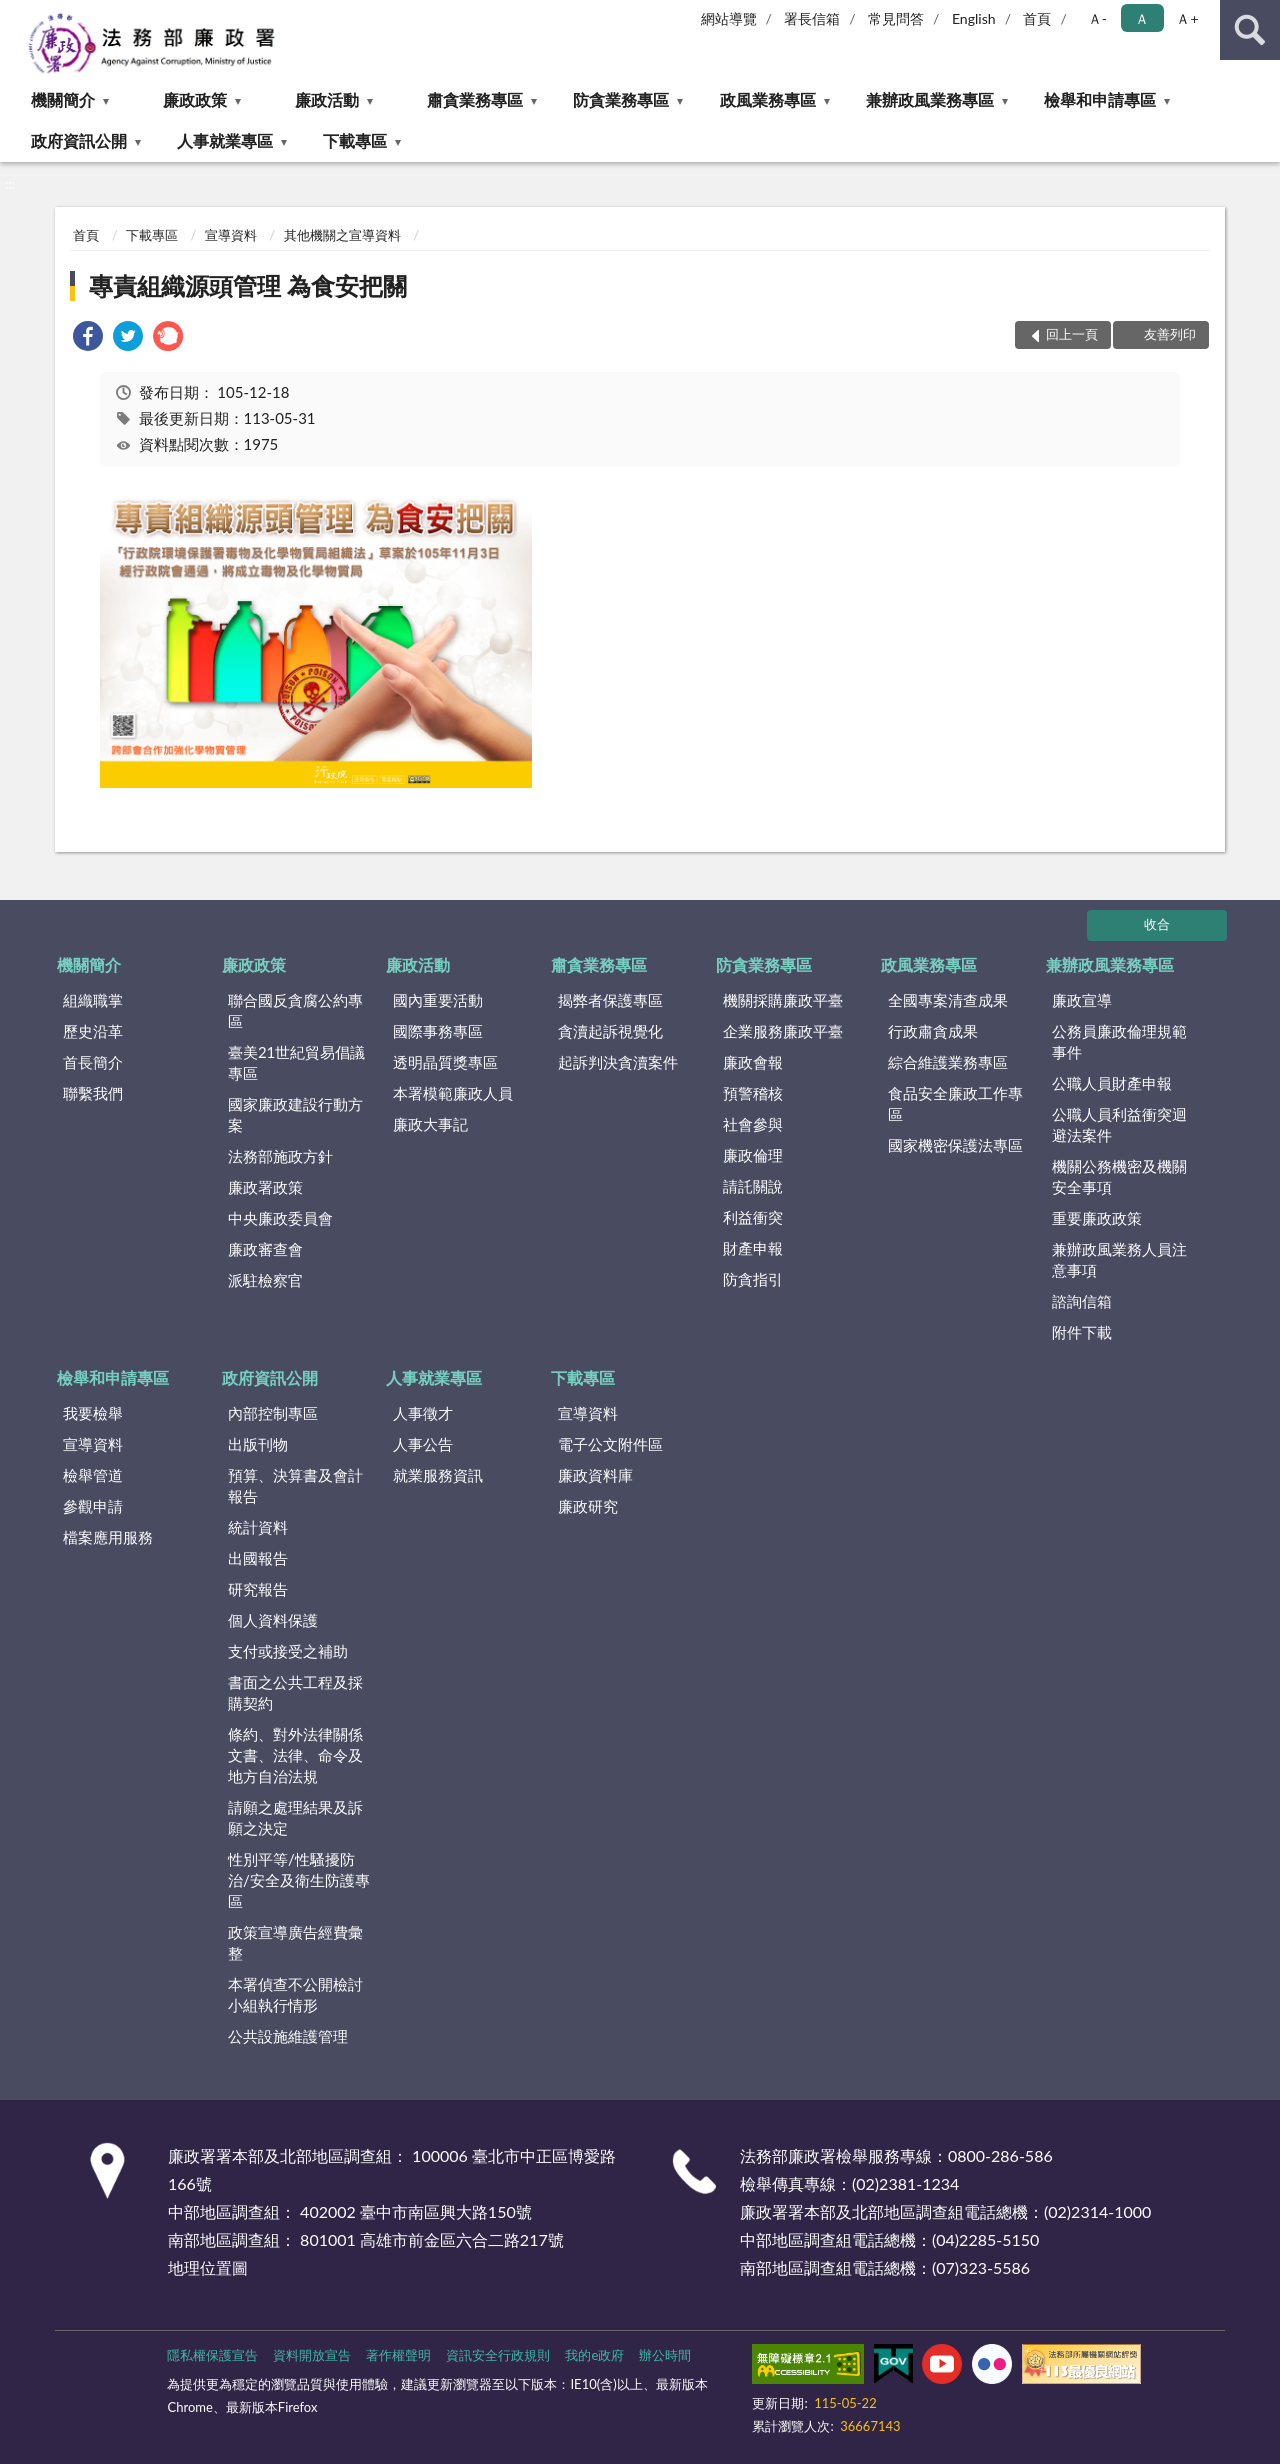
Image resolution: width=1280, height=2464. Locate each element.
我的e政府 (594, 2355)
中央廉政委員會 (280, 1218)
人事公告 (423, 1444)
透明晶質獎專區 (445, 1062)
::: (16, 15)
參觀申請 (93, 1506)
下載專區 (355, 140)
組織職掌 (93, 1000)
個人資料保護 (273, 1620)
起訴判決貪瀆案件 (618, 1062)
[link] (88, 338)
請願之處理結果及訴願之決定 (295, 1817)
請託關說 (753, 1186)
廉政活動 (327, 99)
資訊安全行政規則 (498, 2355)
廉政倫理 (753, 1155)
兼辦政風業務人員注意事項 (1119, 1259)
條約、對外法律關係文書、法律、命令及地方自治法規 (295, 1755)
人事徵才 (423, 1413)
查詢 (1250, 30)
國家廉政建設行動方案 (295, 1114)
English (974, 18)
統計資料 (258, 1527)
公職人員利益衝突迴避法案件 (1119, 1124)
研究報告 (258, 1589)
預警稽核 (753, 1093)
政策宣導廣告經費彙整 (295, 1942)
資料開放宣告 (312, 2355)
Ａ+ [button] (1187, 18)
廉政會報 (753, 1062)
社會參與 (753, 1124)
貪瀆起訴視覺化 (610, 1031)
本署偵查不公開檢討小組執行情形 (295, 1994)
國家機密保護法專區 (955, 1145)
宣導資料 (231, 235)
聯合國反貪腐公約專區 (295, 1010)
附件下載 (1082, 1332)
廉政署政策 (265, 1187)
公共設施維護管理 (288, 2036)
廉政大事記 (430, 1124)
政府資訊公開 (79, 140)
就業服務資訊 (438, 1475)
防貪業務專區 (621, 99)
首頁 (1037, 18)
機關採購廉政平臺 (783, 1000)
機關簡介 (63, 99)
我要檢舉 (93, 1413)
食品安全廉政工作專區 (955, 1103)
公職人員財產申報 (1112, 1083)
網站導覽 (729, 18)
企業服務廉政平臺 (783, 1031)
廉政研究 (588, 1506)
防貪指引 (753, 1279)
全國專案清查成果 (948, 1000)
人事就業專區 (225, 140)
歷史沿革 (93, 1031)
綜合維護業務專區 (948, 1062)
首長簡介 (93, 1062)
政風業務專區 (768, 99)
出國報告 (258, 1558)
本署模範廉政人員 (453, 1093)
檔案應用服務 (108, 1537)
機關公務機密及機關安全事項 (1119, 1176)
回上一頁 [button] (1072, 334)
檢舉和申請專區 (1100, 99)
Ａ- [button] (1097, 18)
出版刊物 (258, 1444)
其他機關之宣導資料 (342, 235)
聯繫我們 (93, 1093)
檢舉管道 (93, 1475)
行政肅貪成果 (933, 1031)
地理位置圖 (208, 2267)
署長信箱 (812, 18)
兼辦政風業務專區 (930, 99)
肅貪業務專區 (475, 99)
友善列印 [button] (1170, 334)
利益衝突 (753, 1217)
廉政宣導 (1082, 1000)
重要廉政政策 (1097, 1218)
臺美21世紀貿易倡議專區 (296, 1062)
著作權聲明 (398, 2355)
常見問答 (896, 18)
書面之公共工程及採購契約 (295, 1692)
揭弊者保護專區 (610, 1000)
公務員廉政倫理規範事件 (1119, 1041)
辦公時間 (665, 2355)
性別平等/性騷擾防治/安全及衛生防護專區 (299, 1880)
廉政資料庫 (595, 1475)
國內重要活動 (438, 1000)
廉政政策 (195, 99)
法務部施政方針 (280, 1156)
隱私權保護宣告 (212, 2355)
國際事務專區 (438, 1031)
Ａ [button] (1142, 18)
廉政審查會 (265, 1249)
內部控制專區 (273, 1413)
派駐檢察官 (265, 1280)
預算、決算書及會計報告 (295, 1485)
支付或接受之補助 (288, 1651)
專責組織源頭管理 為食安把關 (248, 285)
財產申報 (753, 1248)
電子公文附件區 (610, 1444)
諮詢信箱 (1082, 1301)
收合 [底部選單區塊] (1157, 924)
